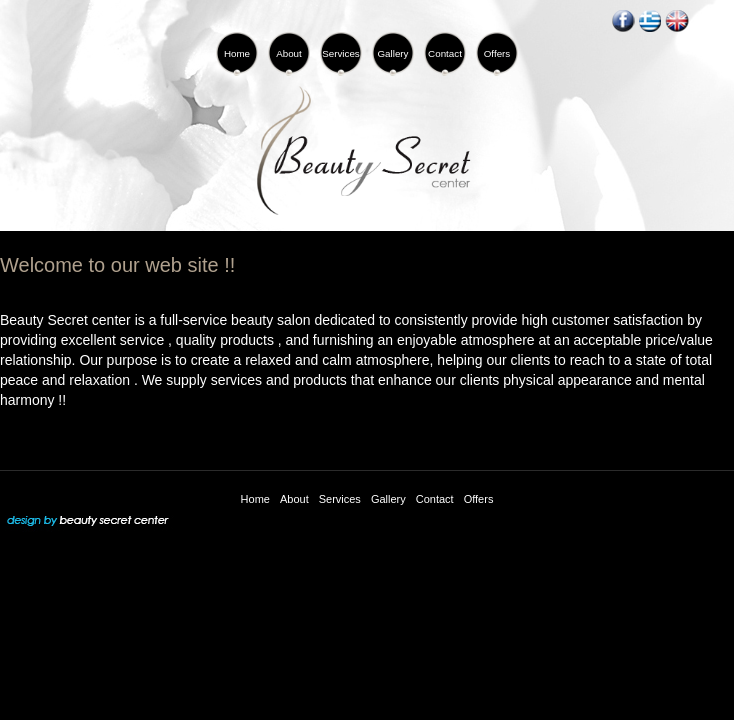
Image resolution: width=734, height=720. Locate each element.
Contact (435, 499)
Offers (479, 499)
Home (255, 499)
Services (340, 499)
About (294, 499)
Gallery (388, 499)
